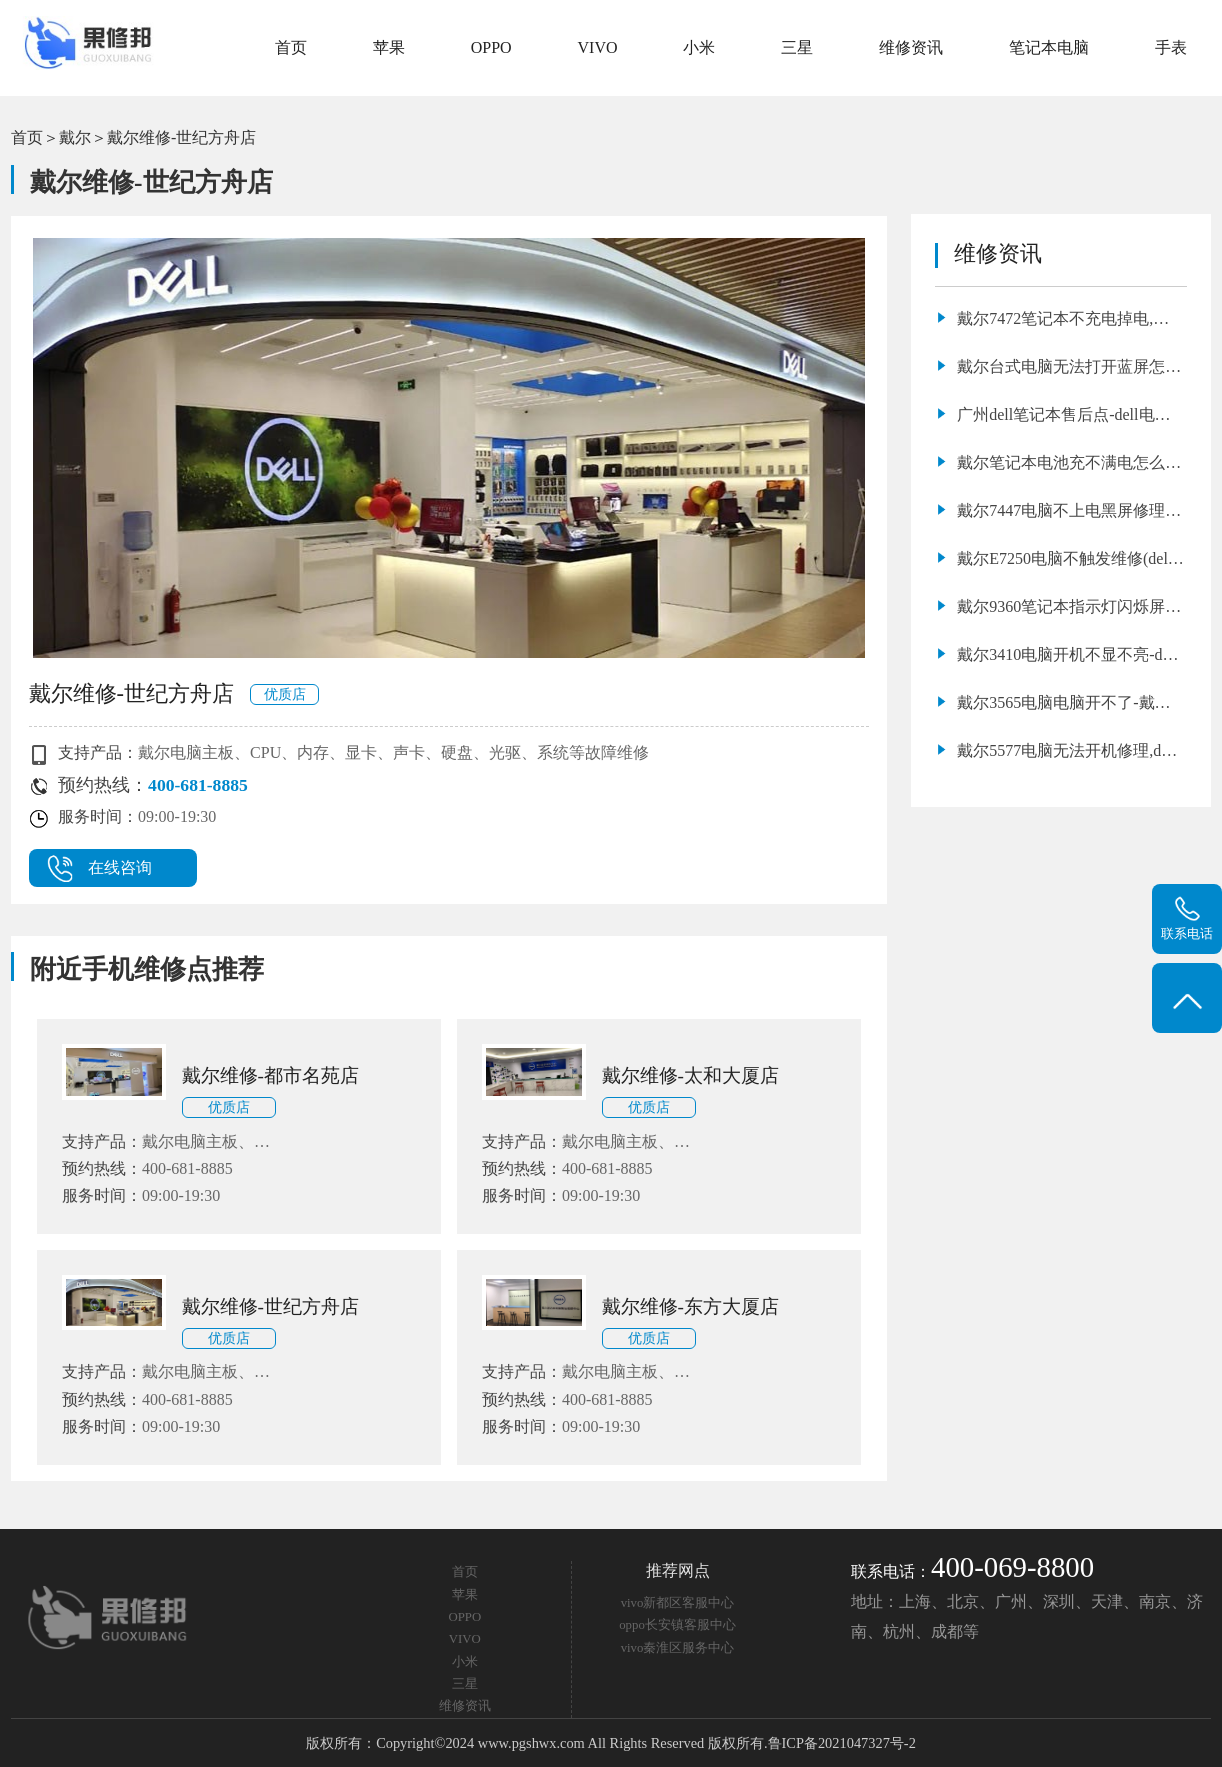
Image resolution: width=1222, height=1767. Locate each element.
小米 (699, 47)
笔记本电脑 (1049, 47)
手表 (1171, 47)
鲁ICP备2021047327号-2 (842, 1743)
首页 (291, 47)
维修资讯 (911, 47)
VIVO (598, 47)
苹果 (389, 47)
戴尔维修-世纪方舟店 (181, 137)
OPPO (491, 47)
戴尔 (75, 137)
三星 (797, 47)
